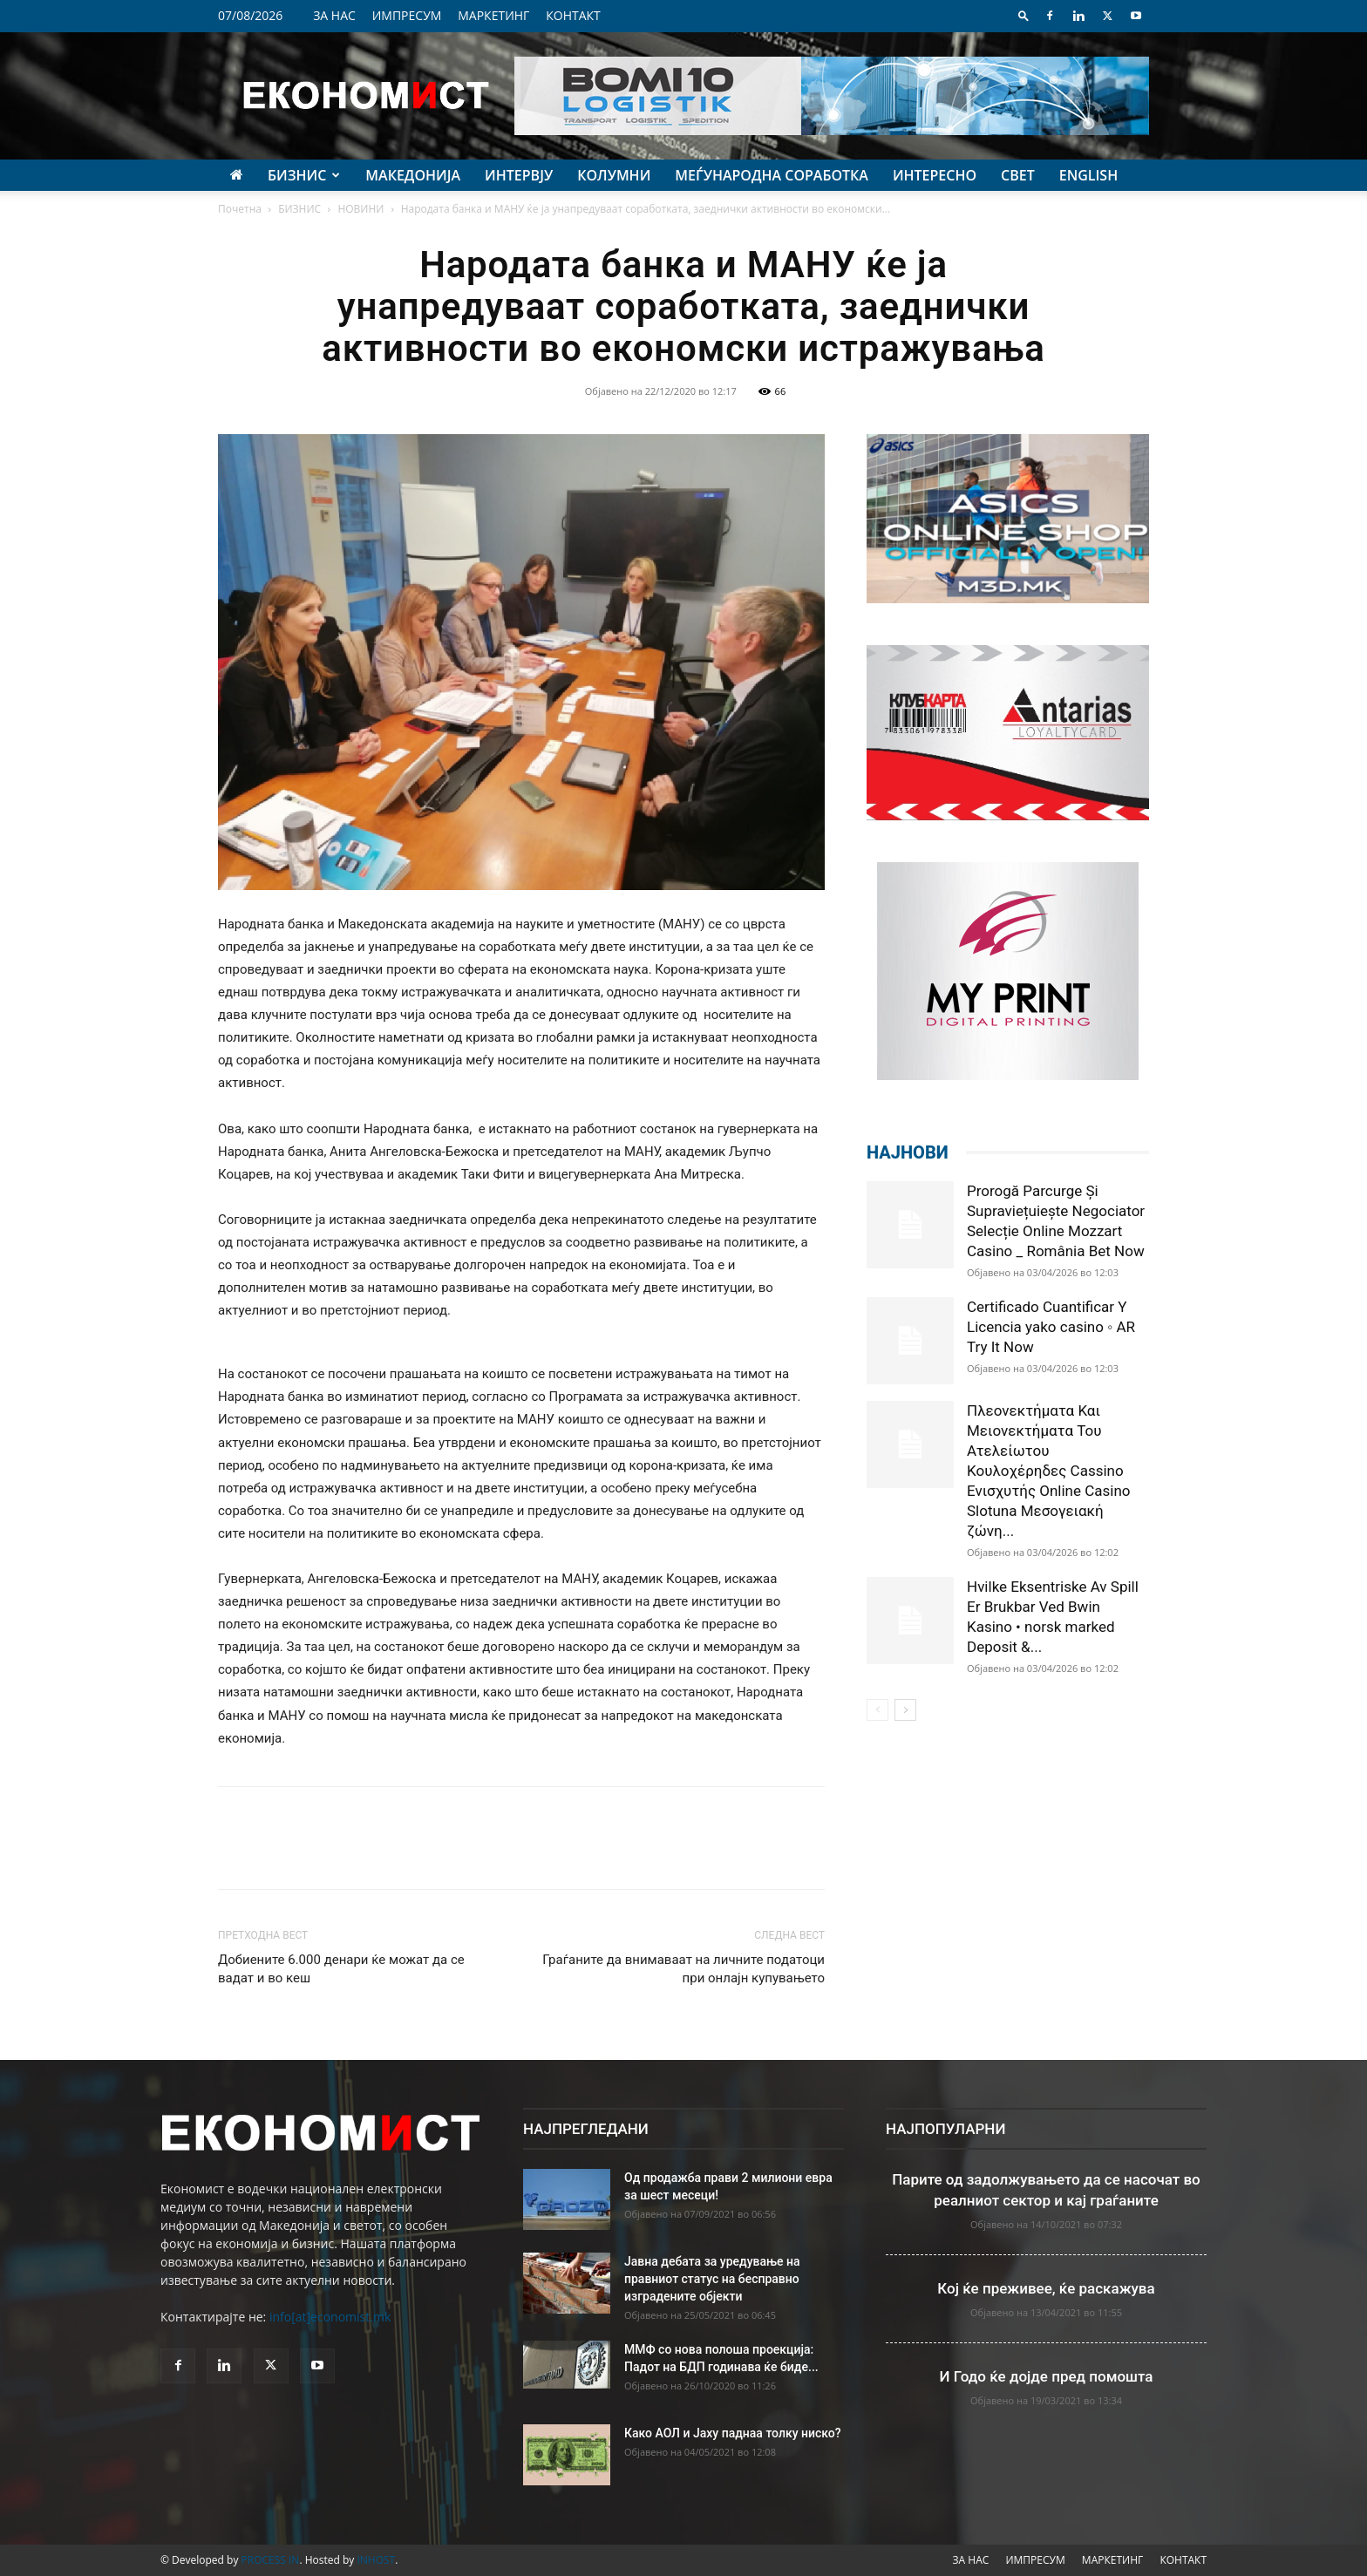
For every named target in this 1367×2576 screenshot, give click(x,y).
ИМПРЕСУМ (407, 15)
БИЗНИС (304, 175)
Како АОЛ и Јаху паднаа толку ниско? (732, 2433)
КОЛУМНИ (613, 175)
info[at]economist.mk (330, 2316)
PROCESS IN (270, 2559)
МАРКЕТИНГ (493, 15)
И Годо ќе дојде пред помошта (1046, 2376)
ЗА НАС (334, 15)
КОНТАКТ (573, 15)
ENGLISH (1088, 175)
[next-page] (905, 1710)
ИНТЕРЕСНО (934, 175)
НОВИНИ (360, 208)
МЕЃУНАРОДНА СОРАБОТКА (771, 175)
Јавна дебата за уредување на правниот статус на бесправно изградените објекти (712, 2278)
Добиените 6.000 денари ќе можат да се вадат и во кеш (341, 1969)
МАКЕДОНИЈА (412, 175)
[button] (1023, 15)
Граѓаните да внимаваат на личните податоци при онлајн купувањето (683, 1969)
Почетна (240, 208)
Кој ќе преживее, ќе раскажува (1045, 2288)
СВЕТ (1018, 175)
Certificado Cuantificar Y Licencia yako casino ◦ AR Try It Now (1051, 1327)
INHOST (376, 2559)
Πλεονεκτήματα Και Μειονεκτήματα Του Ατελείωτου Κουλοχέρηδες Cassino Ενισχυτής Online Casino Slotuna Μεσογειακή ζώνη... (1049, 1470)
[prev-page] (877, 1710)
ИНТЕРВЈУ (519, 175)
